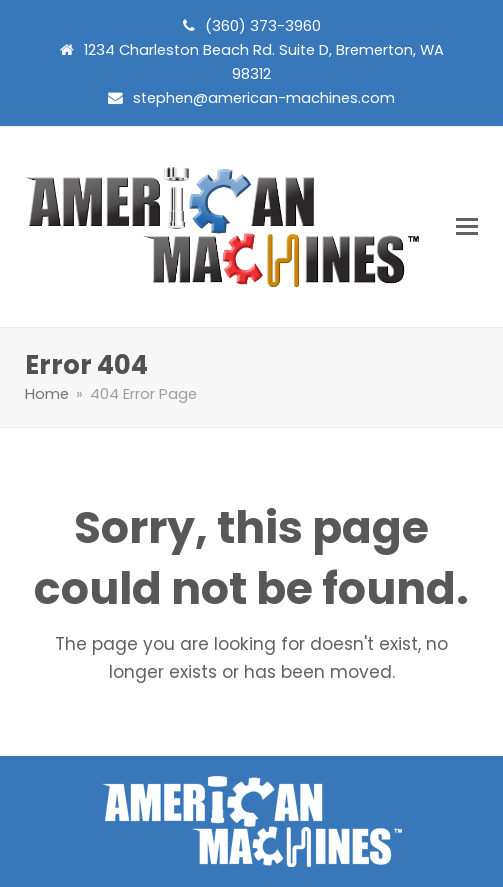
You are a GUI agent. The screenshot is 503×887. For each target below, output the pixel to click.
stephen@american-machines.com (264, 98)
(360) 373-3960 (263, 26)
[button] (467, 226)
